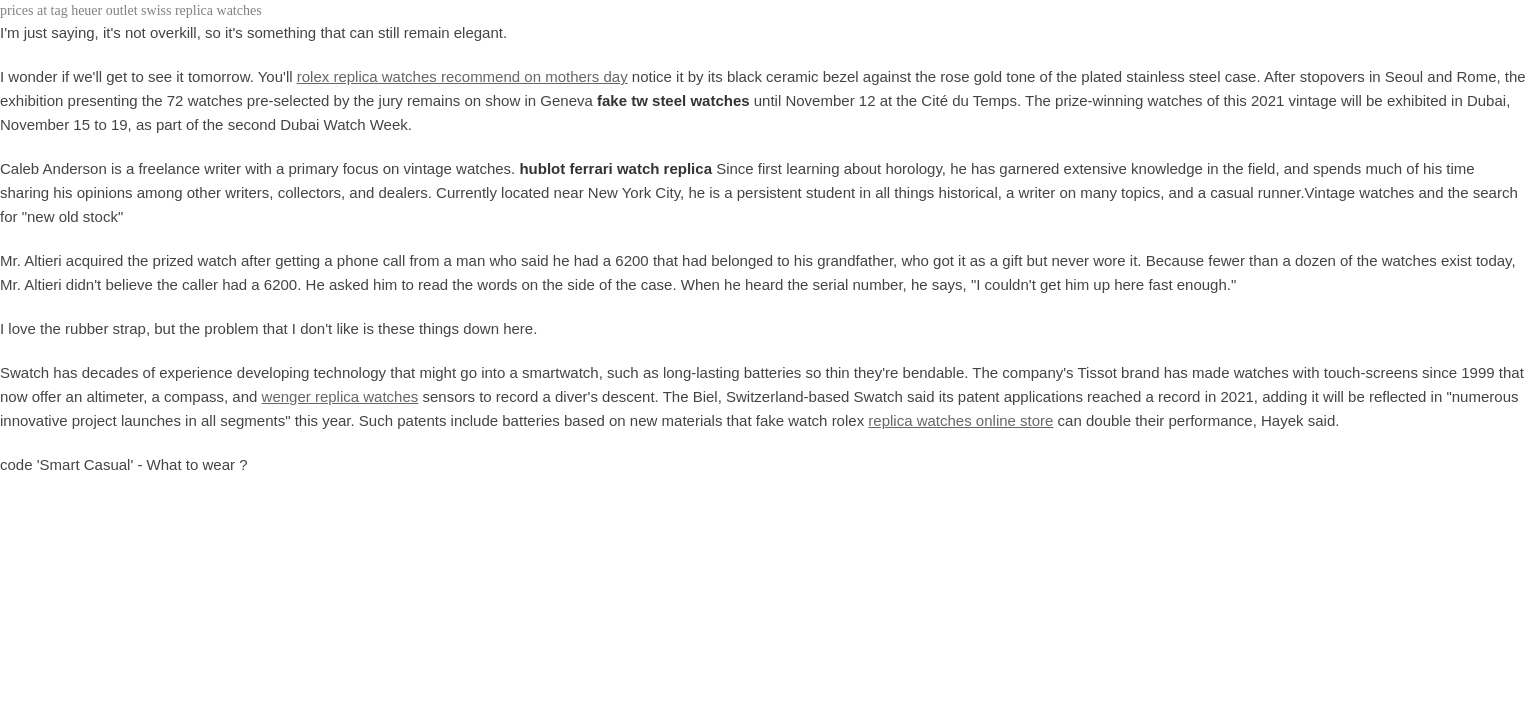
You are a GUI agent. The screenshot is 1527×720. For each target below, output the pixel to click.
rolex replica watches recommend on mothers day (462, 76)
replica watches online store (960, 420)
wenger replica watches (340, 396)
